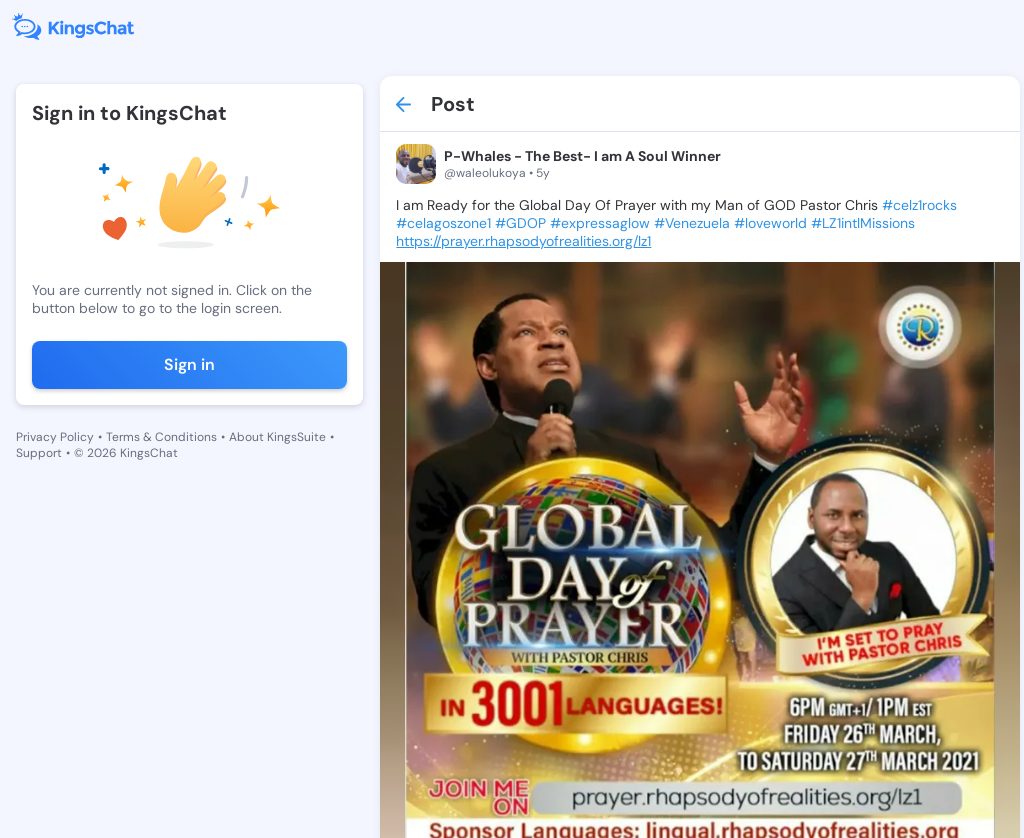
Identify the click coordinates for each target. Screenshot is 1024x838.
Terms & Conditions (161, 437)
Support (39, 453)
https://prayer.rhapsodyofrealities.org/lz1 (523, 241)
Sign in (189, 364)
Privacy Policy (55, 437)
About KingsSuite (277, 437)
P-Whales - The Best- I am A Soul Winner (582, 156)
